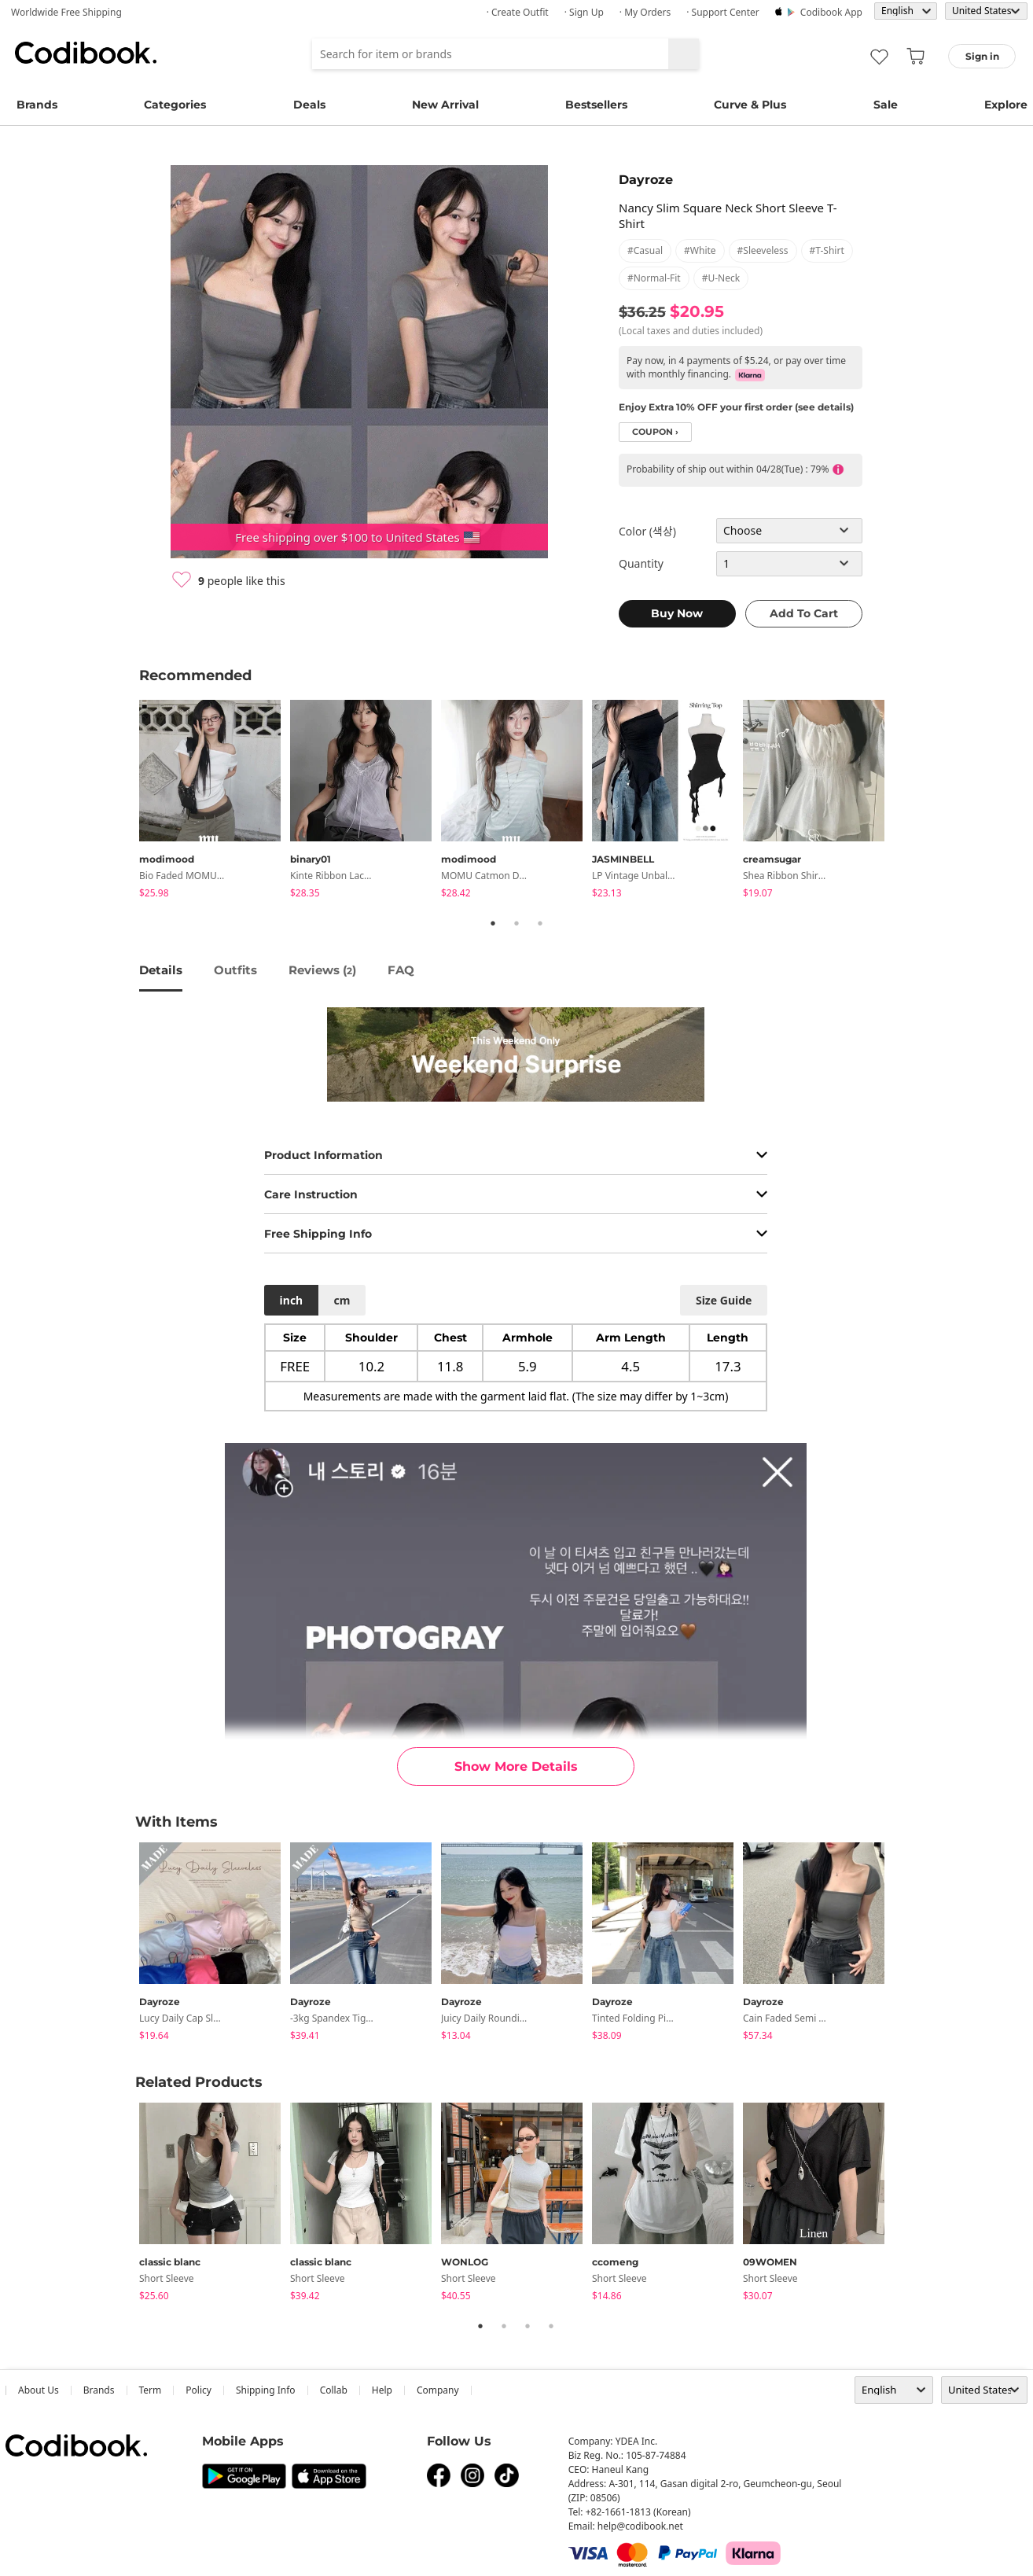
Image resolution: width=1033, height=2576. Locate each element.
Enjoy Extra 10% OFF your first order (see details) (736, 407)
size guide (724, 1300)
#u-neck (721, 278)
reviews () (322, 969)
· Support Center (722, 12)
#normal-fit (654, 278)
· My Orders (645, 12)
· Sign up (584, 12)
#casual (645, 250)
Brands (37, 105)
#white (700, 250)
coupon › (655, 432)
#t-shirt (827, 250)
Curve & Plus (750, 105)
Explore (1005, 105)
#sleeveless (763, 250)
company (438, 2390)
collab (333, 2390)
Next (906, 801)
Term (150, 2390)
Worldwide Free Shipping (66, 12)
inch (291, 1300)
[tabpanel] (214, 801)
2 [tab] (516, 923)
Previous (127, 801)
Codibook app (831, 12)
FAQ (401, 969)
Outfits (235, 969)
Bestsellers (596, 105)
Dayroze (646, 179)
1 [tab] (493, 923)
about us (38, 2390)
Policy (198, 2390)
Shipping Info (266, 2390)
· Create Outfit (518, 12)
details (160, 969)
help (382, 2390)
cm (341, 1300)
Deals (309, 105)
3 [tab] (540, 923)
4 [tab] (551, 2326)
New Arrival (445, 105)
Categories (175, 105)
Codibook (85, 52)
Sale (885, 105)
